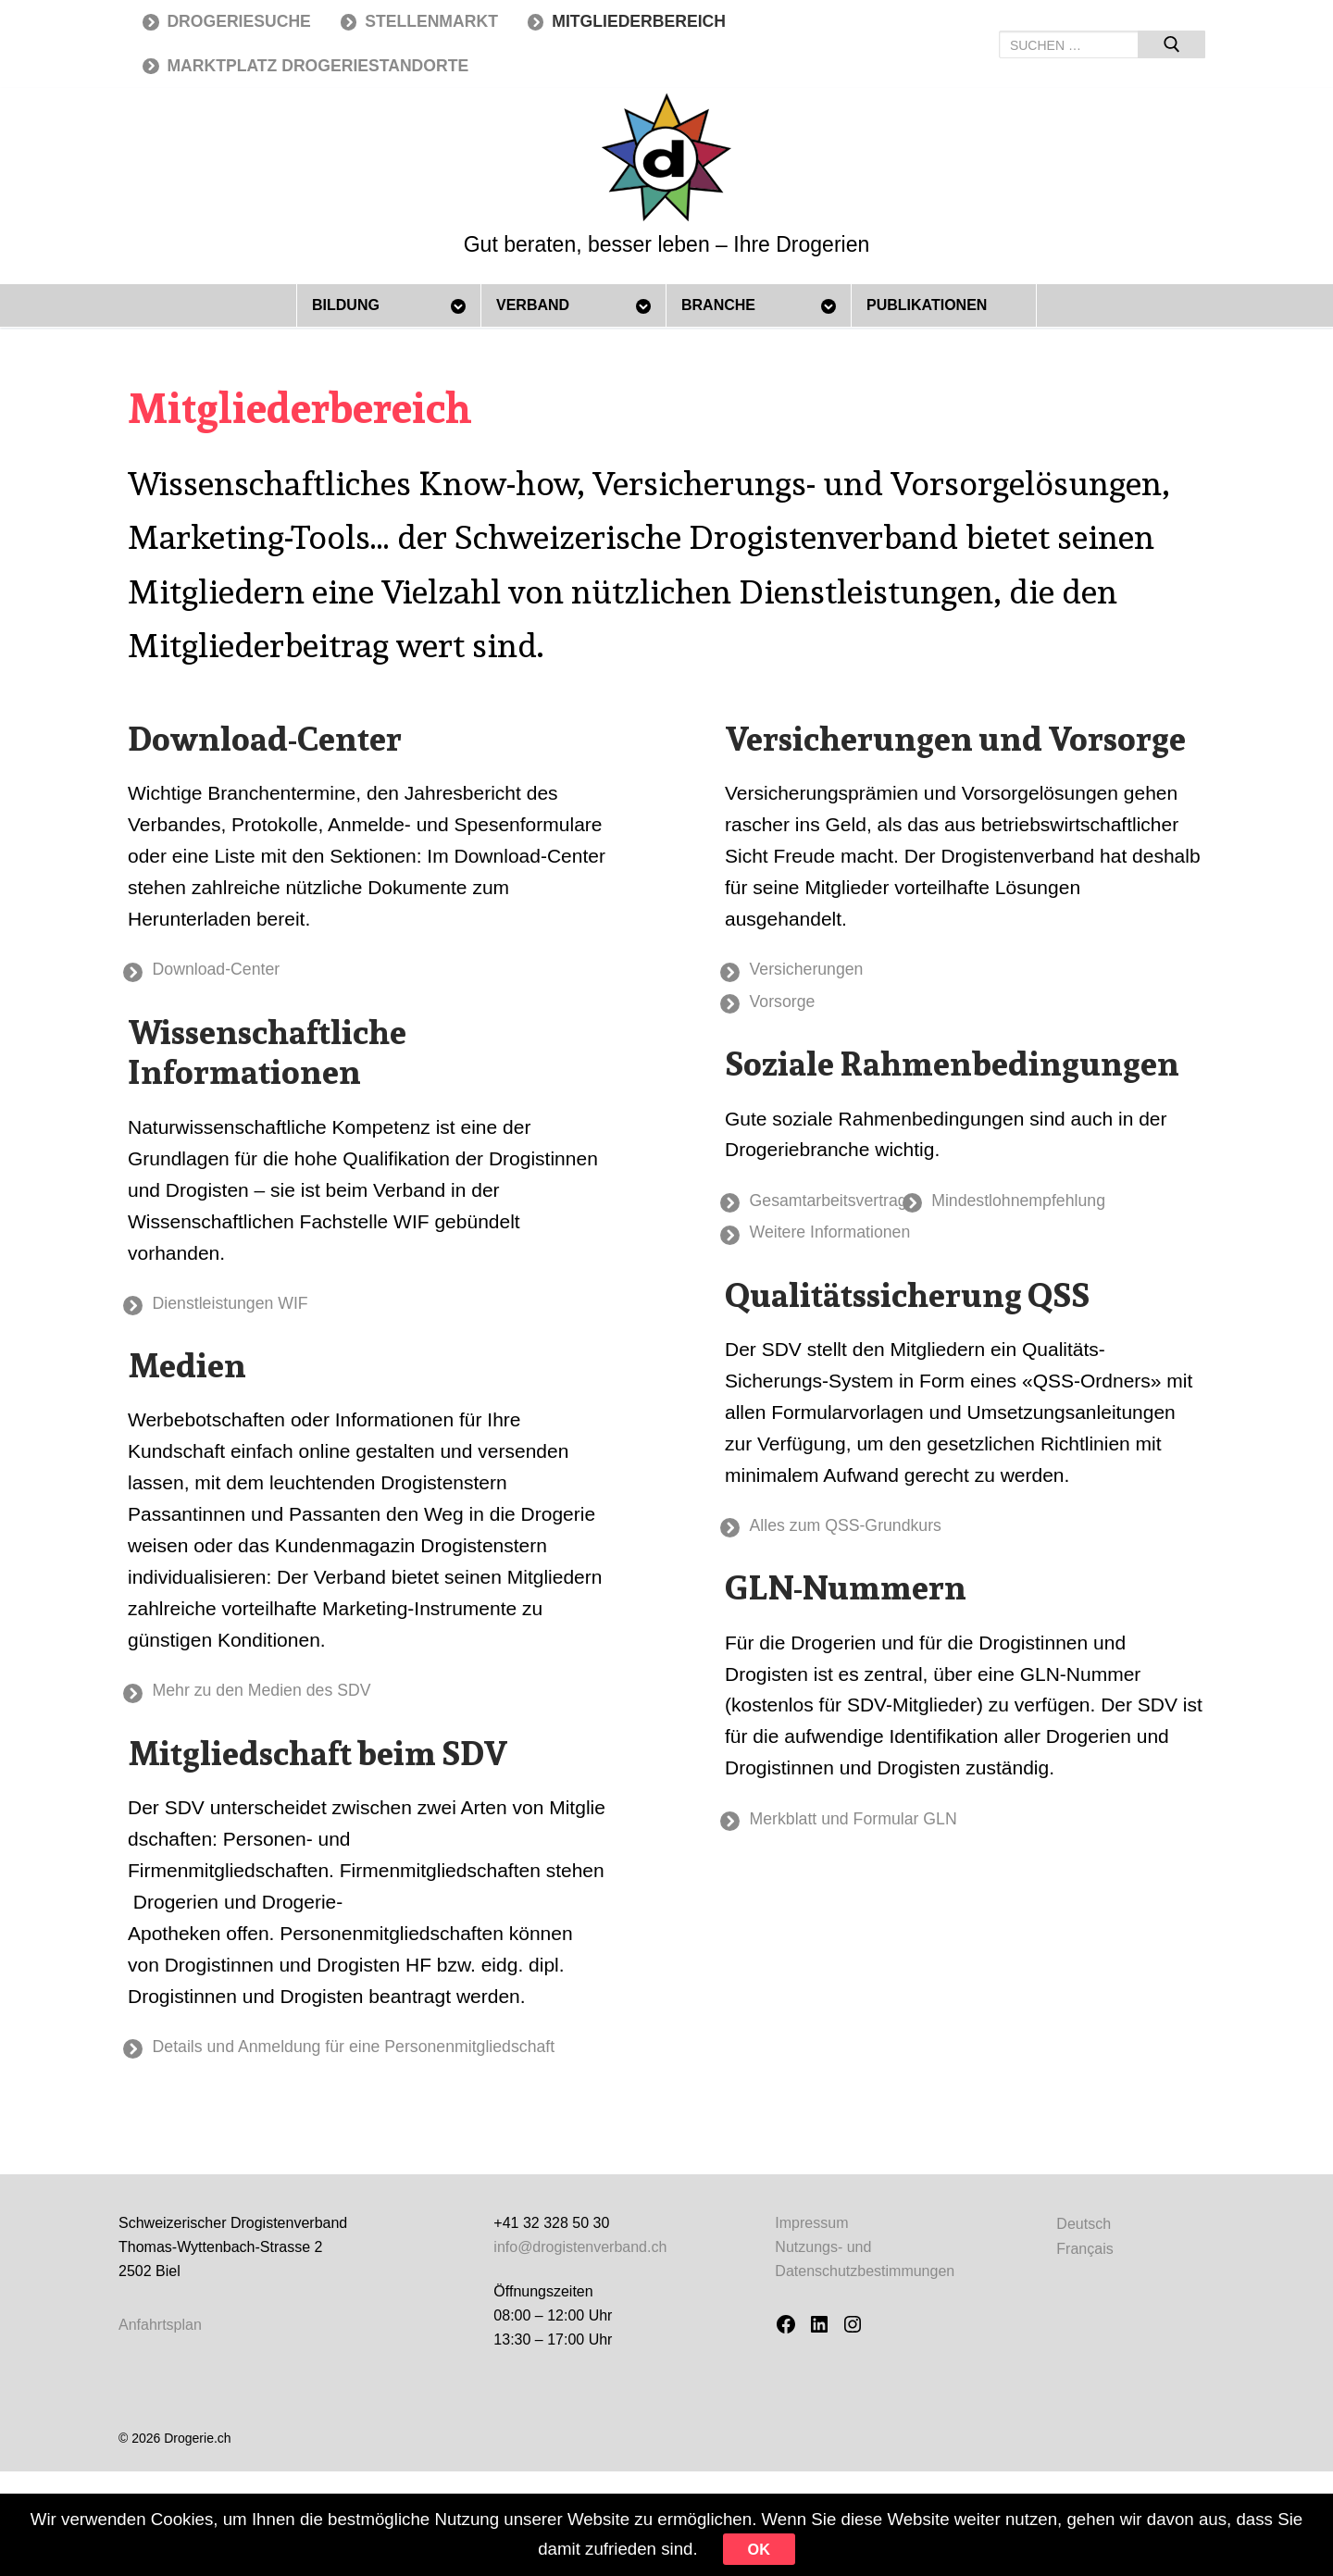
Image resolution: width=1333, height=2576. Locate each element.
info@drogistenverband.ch (579, 2259)
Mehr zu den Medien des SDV (287, 1697)
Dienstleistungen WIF (250, 1306)
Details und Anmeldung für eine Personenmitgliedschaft (396, 2056)
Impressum (811, 2235)
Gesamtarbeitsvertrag (847, 1206)
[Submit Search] (1171, 44)
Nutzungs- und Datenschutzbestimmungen (864, 2271)
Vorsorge (793, 1004)
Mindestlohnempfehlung (1073, 1206)
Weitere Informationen (849, 1241)
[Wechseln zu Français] (1084, 2260)
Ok (860, 2545)
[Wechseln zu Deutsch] (1084, 2235)
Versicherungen (822, 969)
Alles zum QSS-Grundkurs (868, 1538)
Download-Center (232, 969)
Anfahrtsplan (160, 2337)
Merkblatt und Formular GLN (877, 1834)
